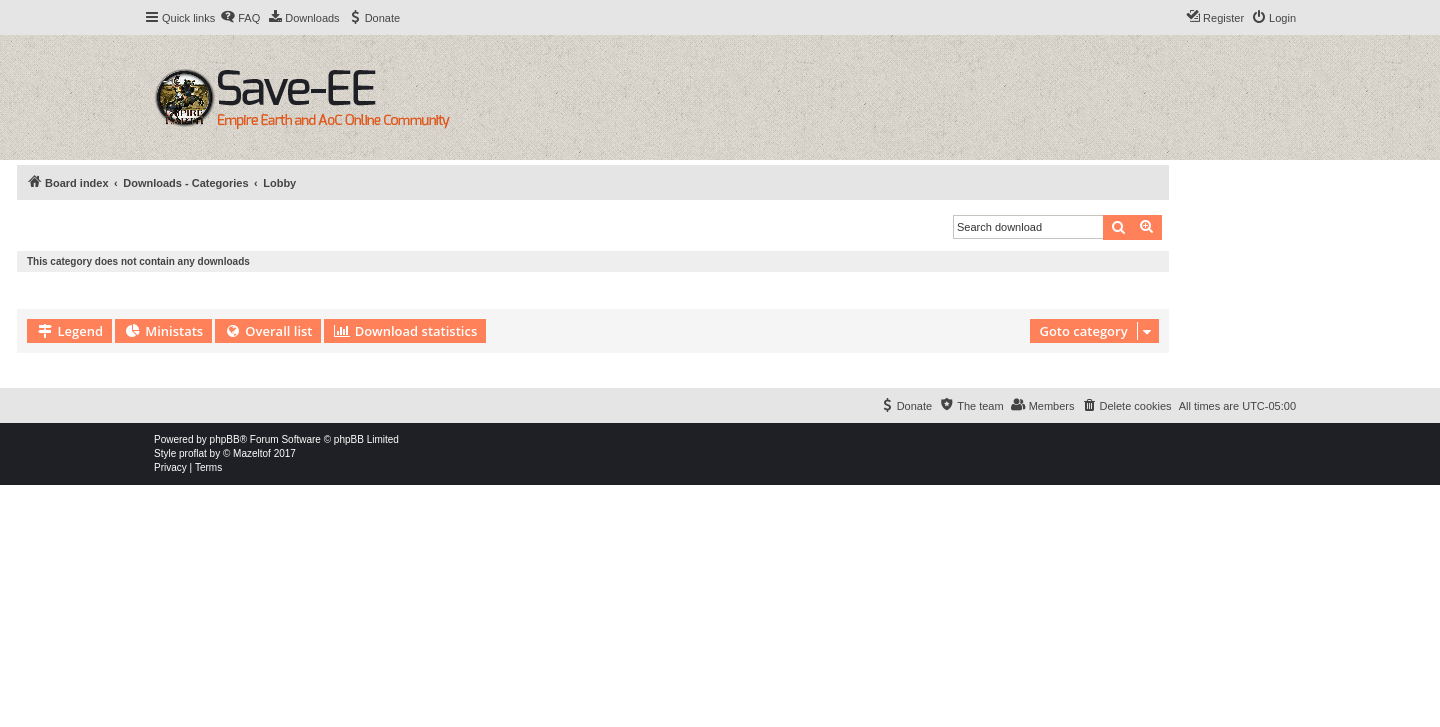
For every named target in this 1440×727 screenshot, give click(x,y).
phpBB (225, 439)
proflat (193, 453)
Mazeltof (252, 453)
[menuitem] (240, 18)
